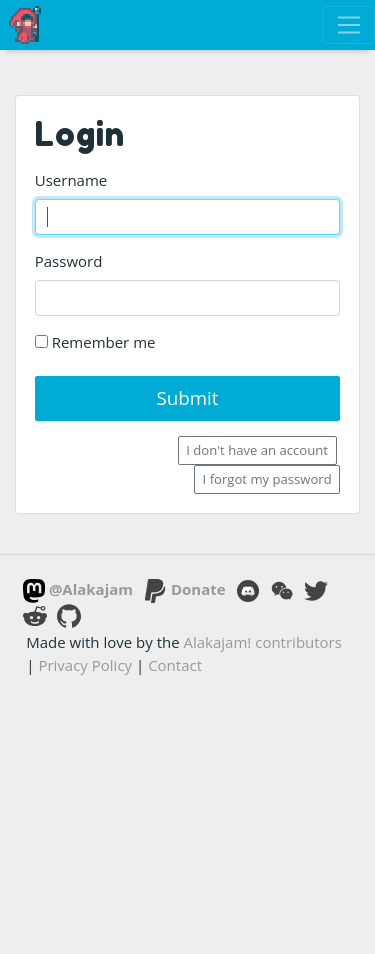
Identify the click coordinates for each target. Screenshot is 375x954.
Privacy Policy (85, 665)
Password (69, 261)
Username (71, 180)
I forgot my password (267, 479)
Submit (187, 397)
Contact (175, 665)
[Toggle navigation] (348, 25)
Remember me (95, 342)
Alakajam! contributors (263, 642)
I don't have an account (257, 450)
